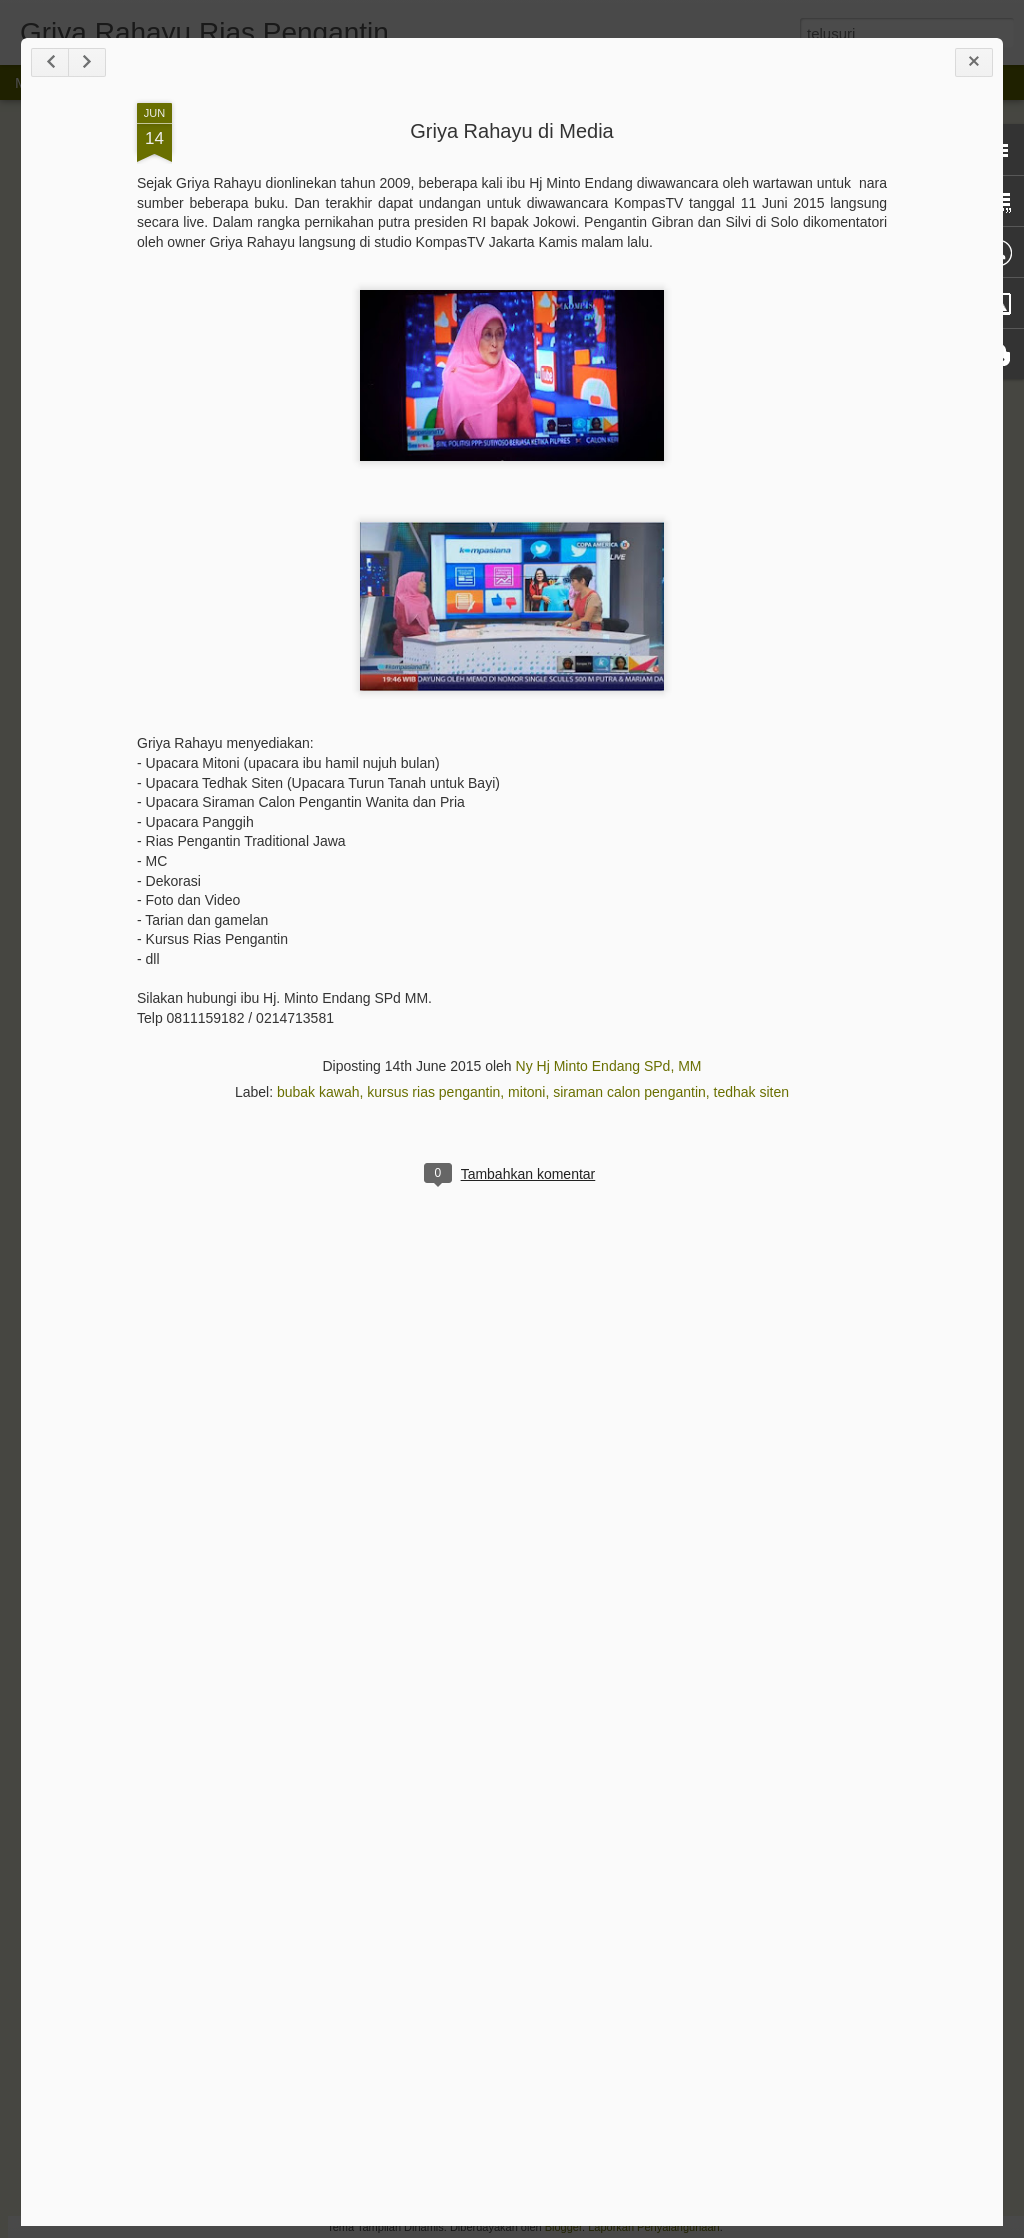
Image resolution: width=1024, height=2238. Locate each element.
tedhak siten (752, 1092)
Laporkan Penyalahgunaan (654, 2227)
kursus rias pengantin (433, 1092)
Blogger (563, 2227)
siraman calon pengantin (629, 1092)
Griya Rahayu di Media (511, 131)
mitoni (526, 1092)
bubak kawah (318, 1092)
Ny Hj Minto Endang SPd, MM (609, 1066)
